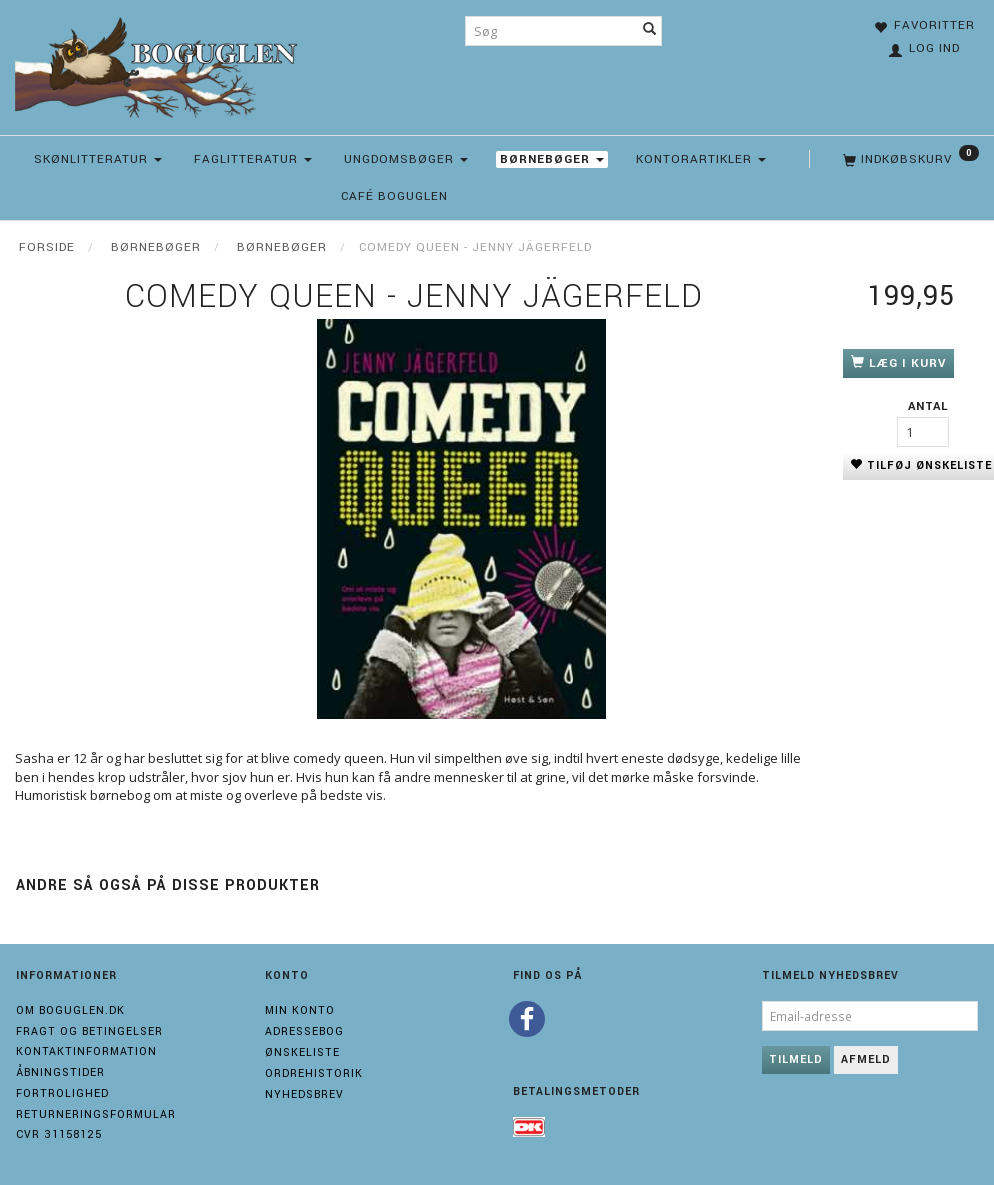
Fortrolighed (62, 1093)
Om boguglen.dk (70, 1010)
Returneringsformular (96, 1114)
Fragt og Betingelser (89, 1031)
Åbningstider (60, 1072)
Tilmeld (796, 1059)
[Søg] (650, 31)
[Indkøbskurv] (909, 160)
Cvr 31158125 (59, 1134)
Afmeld (866, 1059)
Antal (928, 406)
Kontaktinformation (86, 1051)
